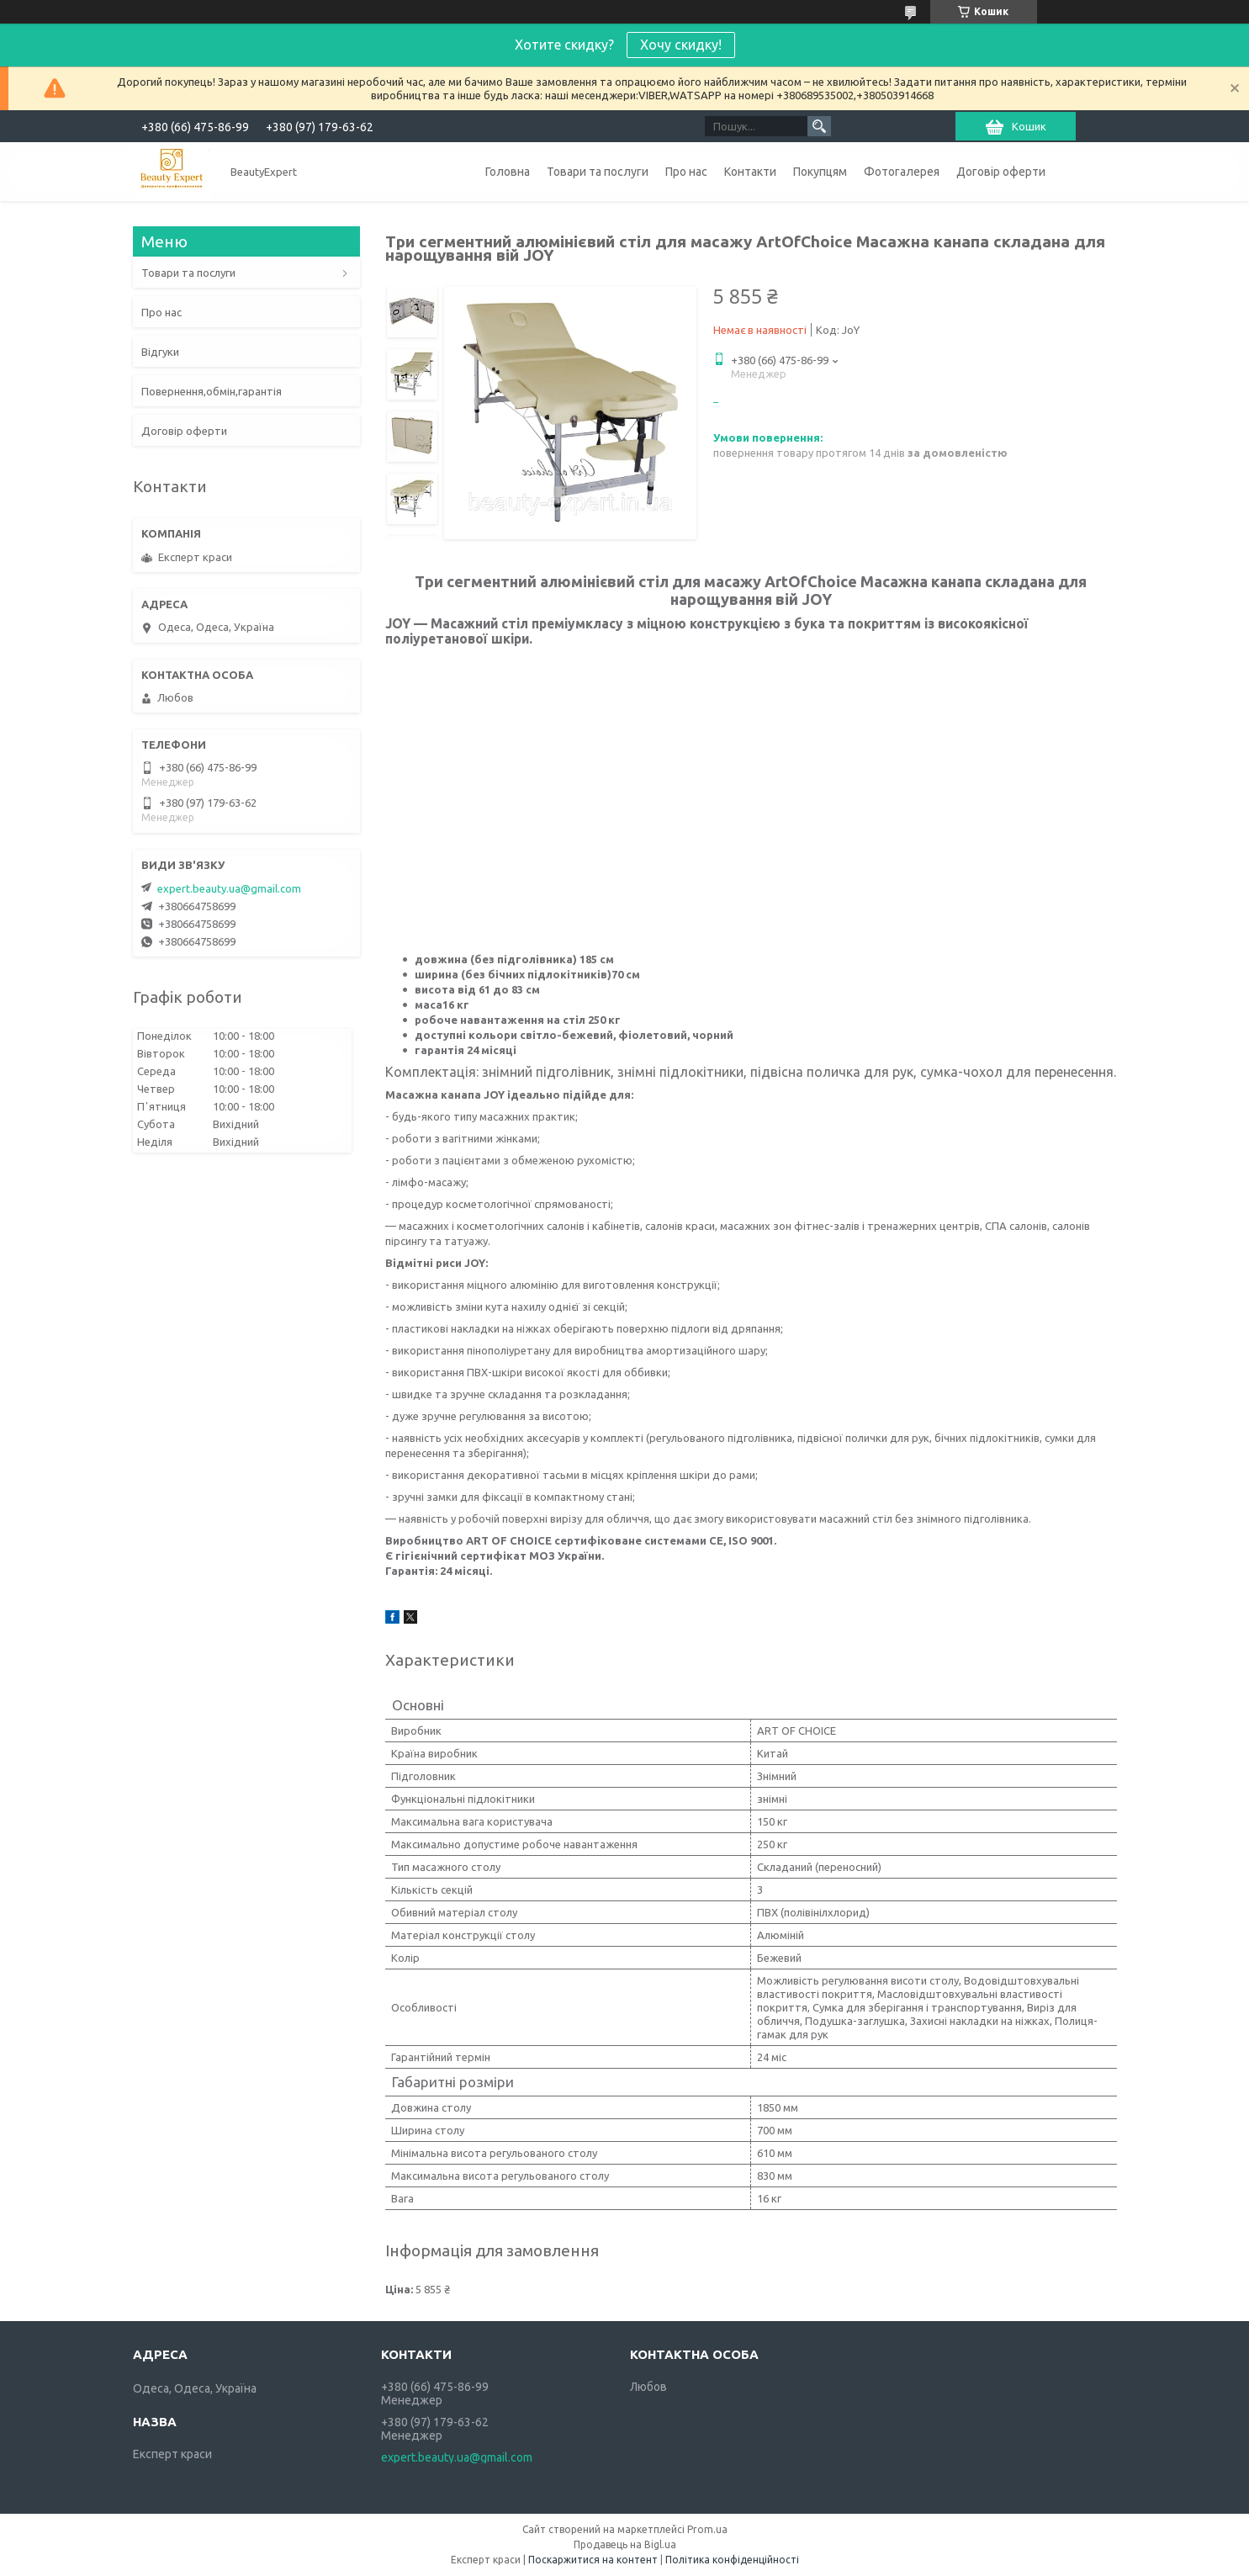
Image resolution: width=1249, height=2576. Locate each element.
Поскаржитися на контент (593, 2559)
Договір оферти (1000, 171)
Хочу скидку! (681, 44)
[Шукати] (819, 126)
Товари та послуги (597, 171)
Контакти (750, 171)
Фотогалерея (901, 171)
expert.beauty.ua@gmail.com (229, 888)
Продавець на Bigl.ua (625, 2544)
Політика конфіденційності (732, 2559)
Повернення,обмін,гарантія (211, 391)
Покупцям (820, 171)
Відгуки (160, 352)
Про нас (686, 171)
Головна (507, 171)
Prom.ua (707, 2529)
